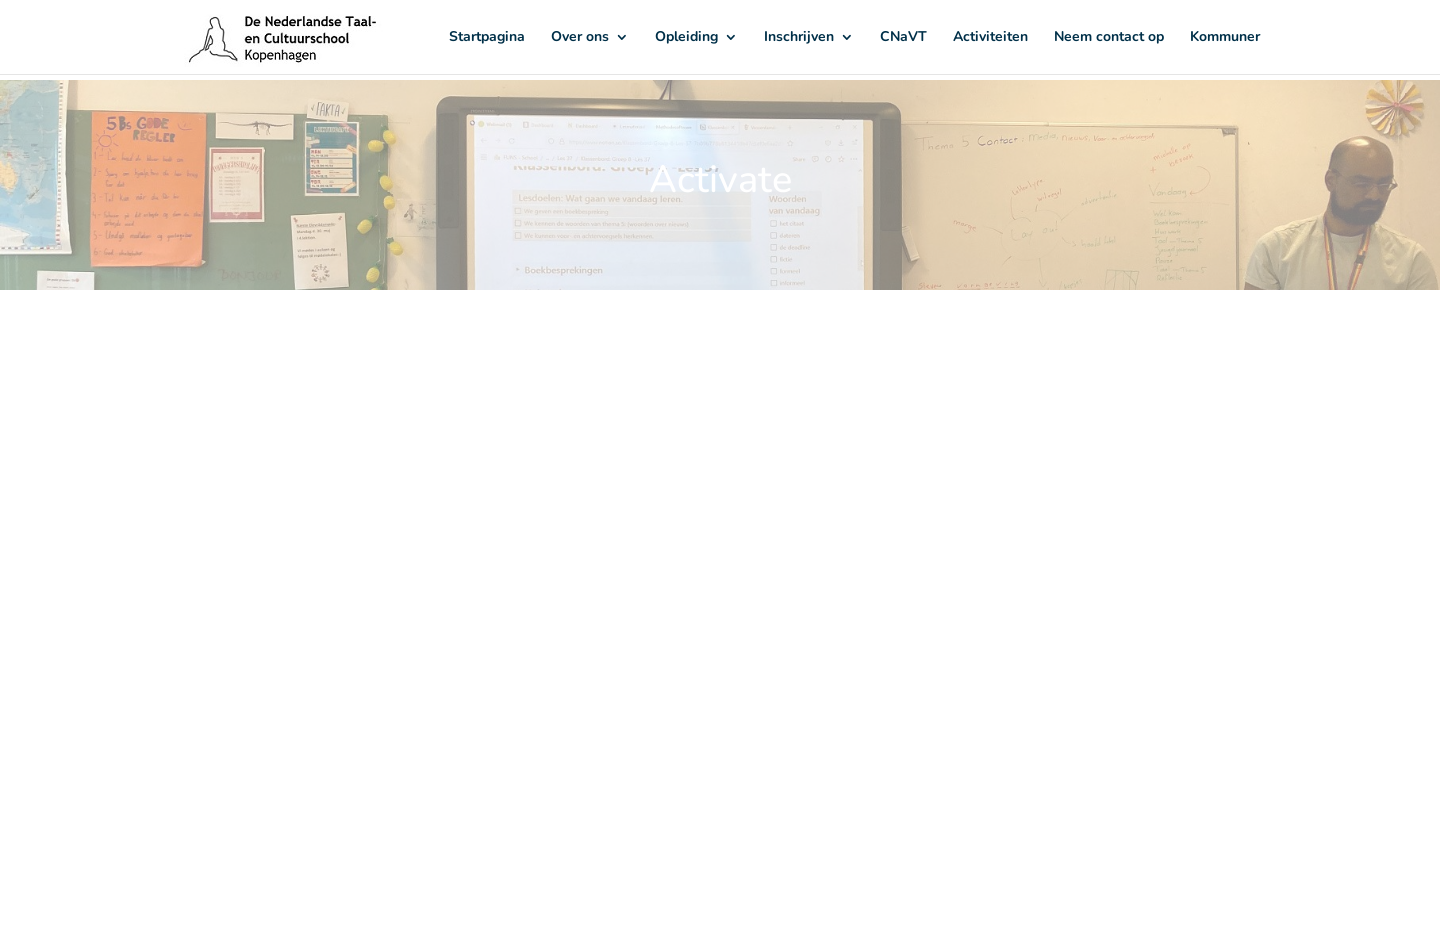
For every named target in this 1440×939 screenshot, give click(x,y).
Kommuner (1225, 38)
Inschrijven (799, 38)
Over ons (580, 38)
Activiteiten (990, 38)
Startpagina (487, 38)
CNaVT (903, 38)
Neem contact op (1109, 38)
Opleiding (686, 38)
